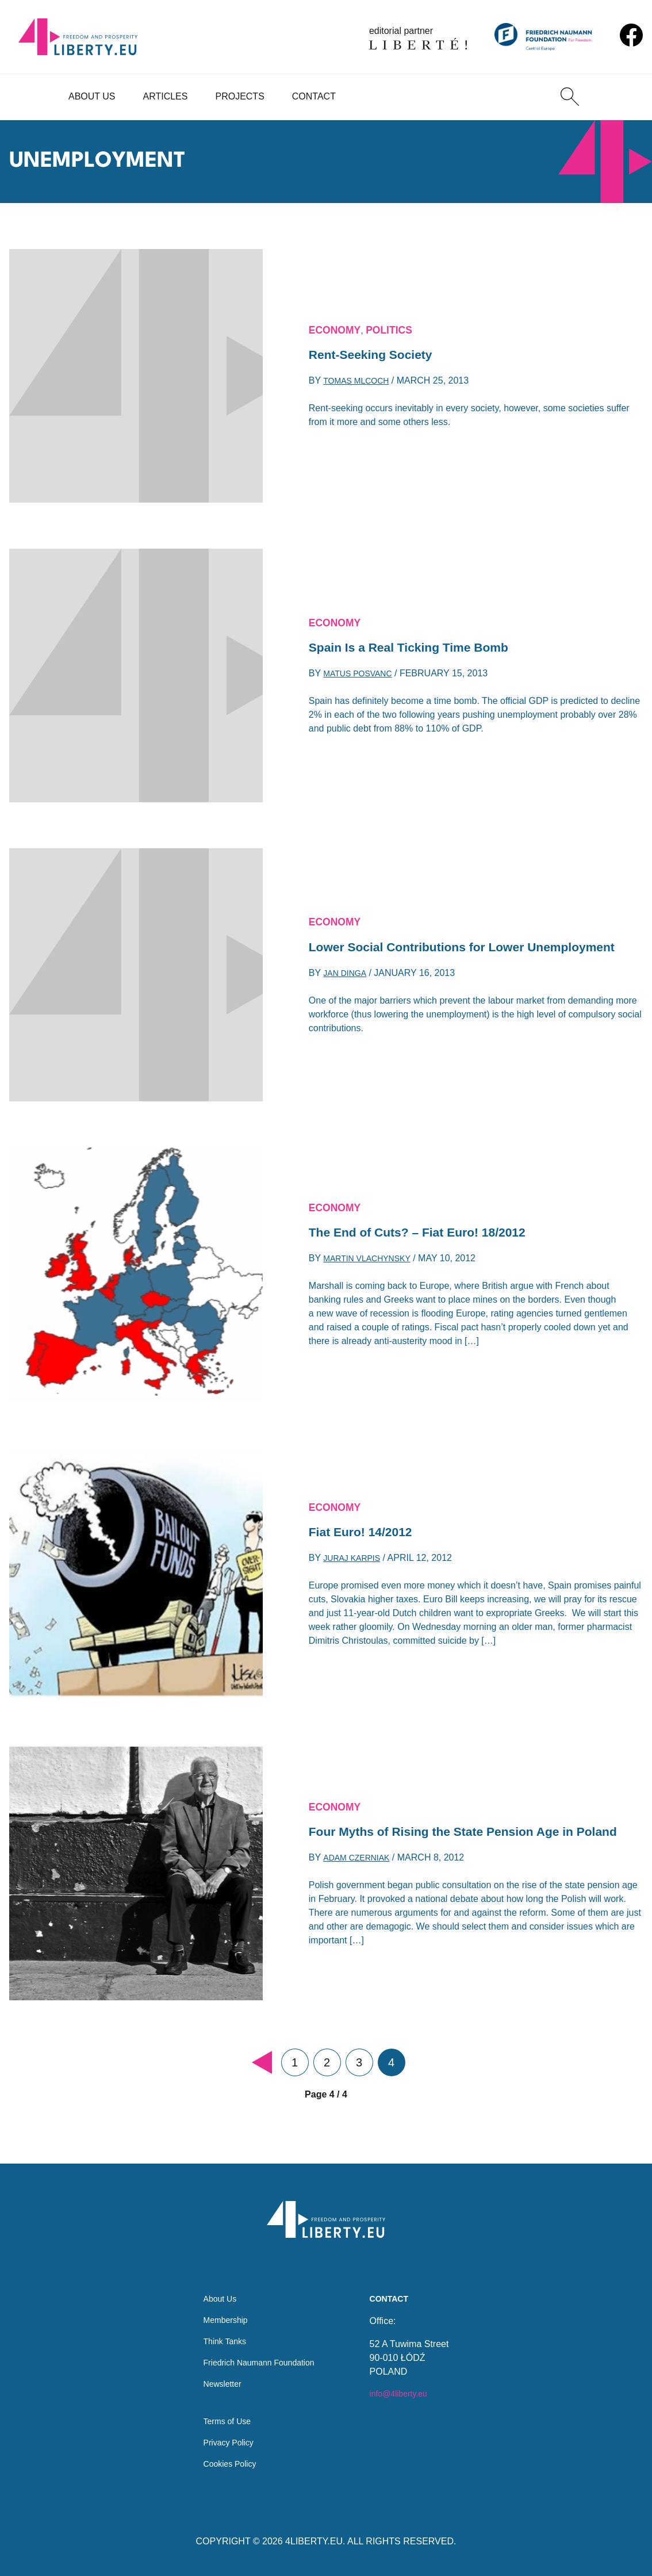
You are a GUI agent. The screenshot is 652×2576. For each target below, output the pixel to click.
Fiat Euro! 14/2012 (368, 1533)
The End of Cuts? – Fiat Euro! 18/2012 (433, 1233)
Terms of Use (222, 2417)
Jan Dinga (347, 987)
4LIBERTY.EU (314, 2541)
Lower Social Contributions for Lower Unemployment (432, 947)
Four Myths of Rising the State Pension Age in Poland (460, 1832)
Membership (220, 2306)
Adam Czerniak (360, 1871)
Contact (314, 96)
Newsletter (217, 2375)
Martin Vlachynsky (373, 1262)
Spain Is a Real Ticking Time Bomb (423, 648)
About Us (92, 96)
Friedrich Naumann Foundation (259, 2352)
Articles (165, 96)
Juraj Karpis (355, 1562)
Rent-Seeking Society (379, 355)
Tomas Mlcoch (360, 384)
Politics (399, 327)
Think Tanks (219, 2329)
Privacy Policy (224, 2440)
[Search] (570, 97)
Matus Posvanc (362, 677)
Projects (239, 96)
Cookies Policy (225, 2463)
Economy (338, 327)
